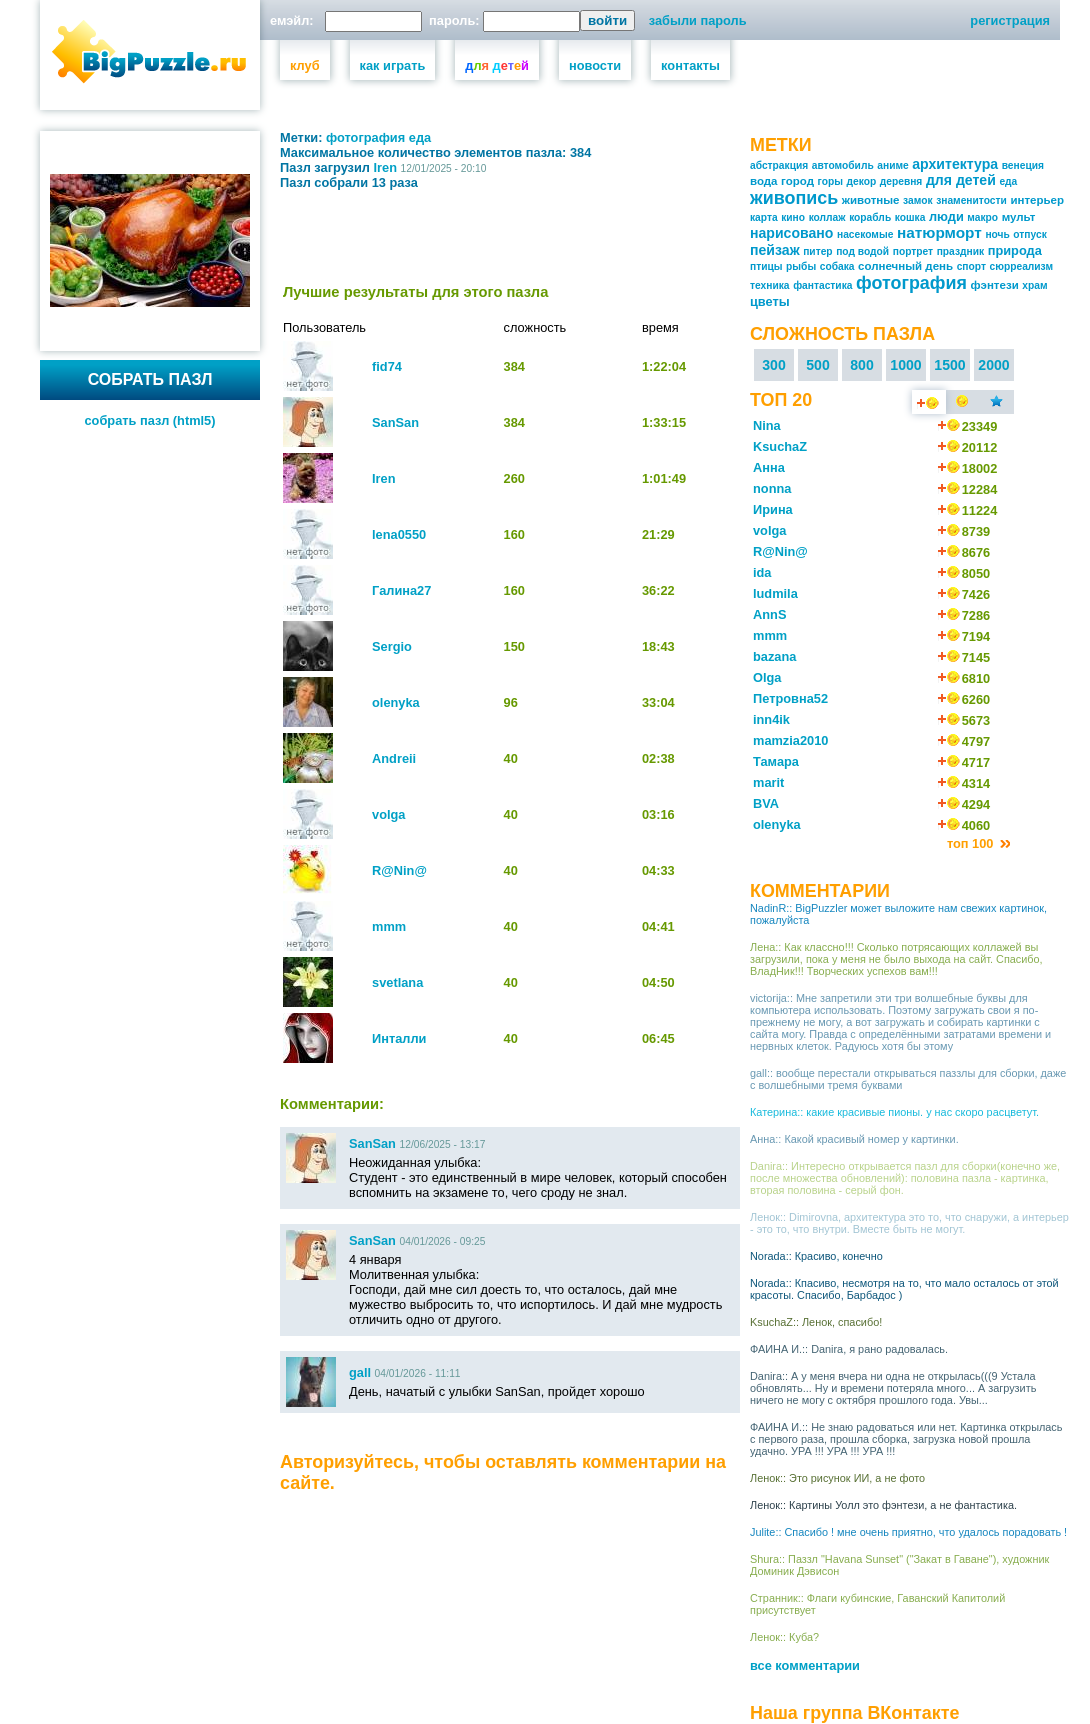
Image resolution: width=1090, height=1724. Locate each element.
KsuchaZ (780, 446)
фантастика (822, 285)
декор (862, 181)
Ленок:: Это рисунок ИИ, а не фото (837, 1478)
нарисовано (791, 233)
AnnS (769, 614)
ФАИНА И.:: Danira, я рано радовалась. (849, 1349)
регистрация (1010, 20)
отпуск (1029, 234)
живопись (794, 198)
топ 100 (972, 843)
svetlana (397, 982)
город (797, 181)
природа (1015, 250)
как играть (393, 65)
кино (793, 217)
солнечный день (905, 266)
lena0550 (399, 534)
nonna (772, 488)
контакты (690, 65)
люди (946, 216)
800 (862, 365)
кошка (910, 217)
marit (768, 782)
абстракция (779, 165)
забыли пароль (698, 20)
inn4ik (771, 719)
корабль (870, 217)
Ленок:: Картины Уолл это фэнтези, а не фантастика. (883, 1505)
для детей (961, 180)
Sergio (392, 646)
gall (360, 1372)
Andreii (394, 758)
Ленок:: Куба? (784, 1637)
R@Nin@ (399, 870)
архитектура (955, 164)
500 (818, 365)
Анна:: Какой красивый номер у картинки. (854, 1139)
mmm (389, 926)
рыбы (801, 266)
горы (830, 181)
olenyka (396, 702)
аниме (892, 165)
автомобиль (843, 165)
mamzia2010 (790, 740)
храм (1034, 285)
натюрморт (939, 232)
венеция (1023, 165)
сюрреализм (1022, 266)
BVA (766, 803)
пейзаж (775, 250)
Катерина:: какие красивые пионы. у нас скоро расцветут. (894, 1112)
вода (764, 181)
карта (764, 217)
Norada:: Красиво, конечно (816, 1256)
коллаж (827, 217)
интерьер (1037, 200)
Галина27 (401, 590)
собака (837, 266)
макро (982, 217)
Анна (769, 467)
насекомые (865, 234)
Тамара (776, 761)
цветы (770, 301)
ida (762, 572)
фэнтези (994, 285)
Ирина (773, 509)
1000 (905, 365)
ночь (997, 234)
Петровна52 (790, 698)
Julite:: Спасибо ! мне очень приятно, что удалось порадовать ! (908, 1532)
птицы (766, 266)
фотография (365, 137)
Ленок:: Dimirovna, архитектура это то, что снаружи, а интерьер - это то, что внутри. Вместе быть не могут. (909, 1223)
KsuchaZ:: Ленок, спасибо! (816, 1322)
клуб (305, 65)
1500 (949, 365)
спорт (971, 266)
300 (774, 365)
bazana (774, 656)
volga (388, 814)
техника (770, 285)
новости (595, 65)
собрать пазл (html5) (150, 420)
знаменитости (971, 200)
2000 (993, 365)
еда (420, 137)
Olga (767, 677)
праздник (960, 251)
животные (871, 200)
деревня (901, 181)
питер (817, 251)
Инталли (399, 1038)
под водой (862, 251)
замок (917, 200)
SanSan (395, 422)
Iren (385, 167)
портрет (913, 251)
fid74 (387, 366)
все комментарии (805, 1665)
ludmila (775, 593)
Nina (767, 425)
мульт (1019, 217)
